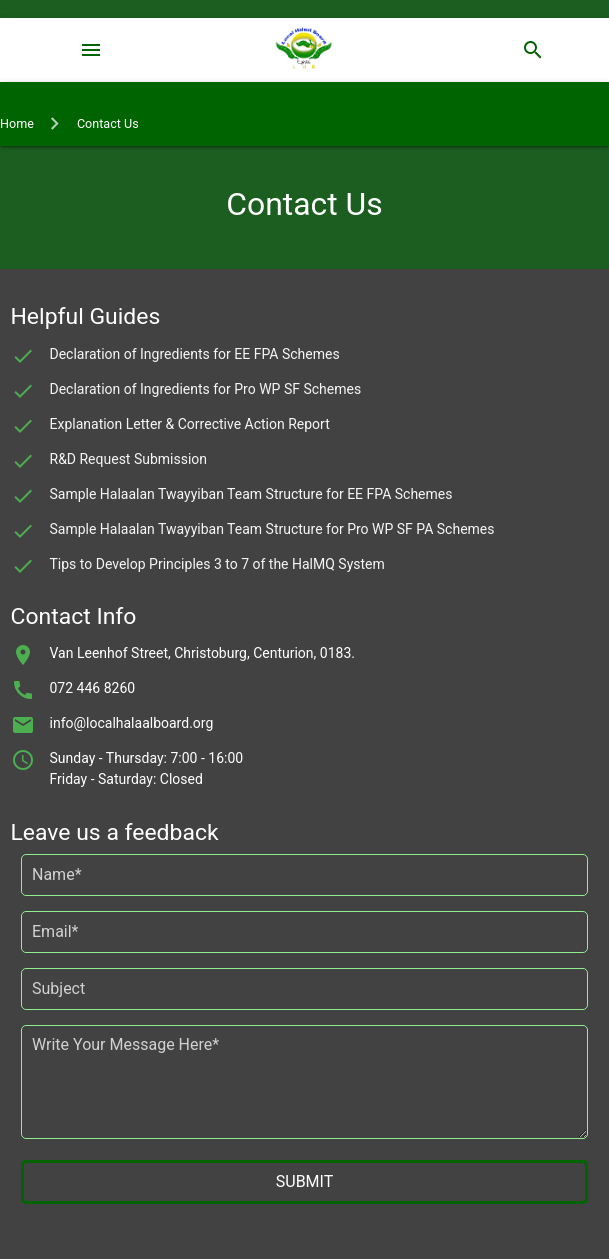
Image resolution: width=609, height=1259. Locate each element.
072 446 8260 (93, 688)
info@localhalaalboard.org (132, 723)
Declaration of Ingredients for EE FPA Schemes (195, 354)
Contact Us (108, 123)
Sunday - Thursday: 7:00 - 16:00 (147, 758)
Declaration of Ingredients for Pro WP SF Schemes (206, 389)
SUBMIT (304, 1181)
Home (17, 123)
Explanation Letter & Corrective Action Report (190, 424)
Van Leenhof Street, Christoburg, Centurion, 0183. (202, 653)
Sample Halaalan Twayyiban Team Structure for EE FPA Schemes (251, 494)
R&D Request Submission (129, 459)
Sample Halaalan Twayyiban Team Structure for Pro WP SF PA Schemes (272, 529)
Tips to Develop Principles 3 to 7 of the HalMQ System (217, 564)
